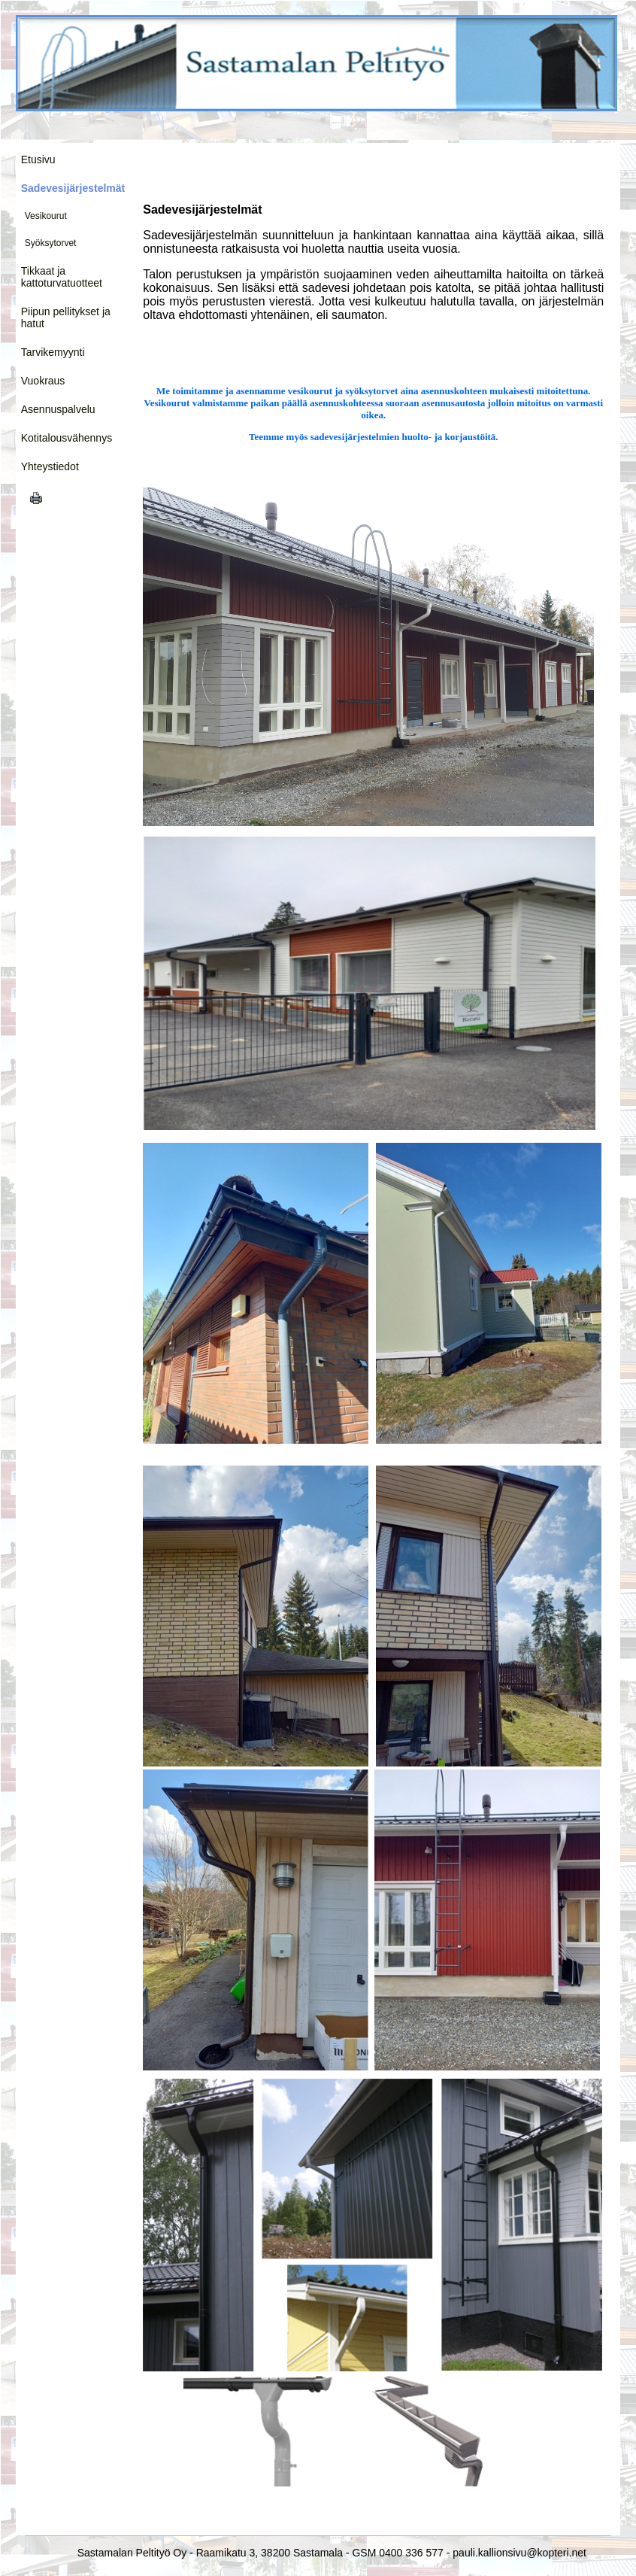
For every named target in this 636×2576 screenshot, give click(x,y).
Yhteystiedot (50, 466)
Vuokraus (43, 381)
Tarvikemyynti (53, 352)
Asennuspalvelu (58, 409)
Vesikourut (46, 216)
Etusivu (38, 159)
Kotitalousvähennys (66, 438)
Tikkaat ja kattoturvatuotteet (61, 277)
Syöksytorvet (51, 243)
